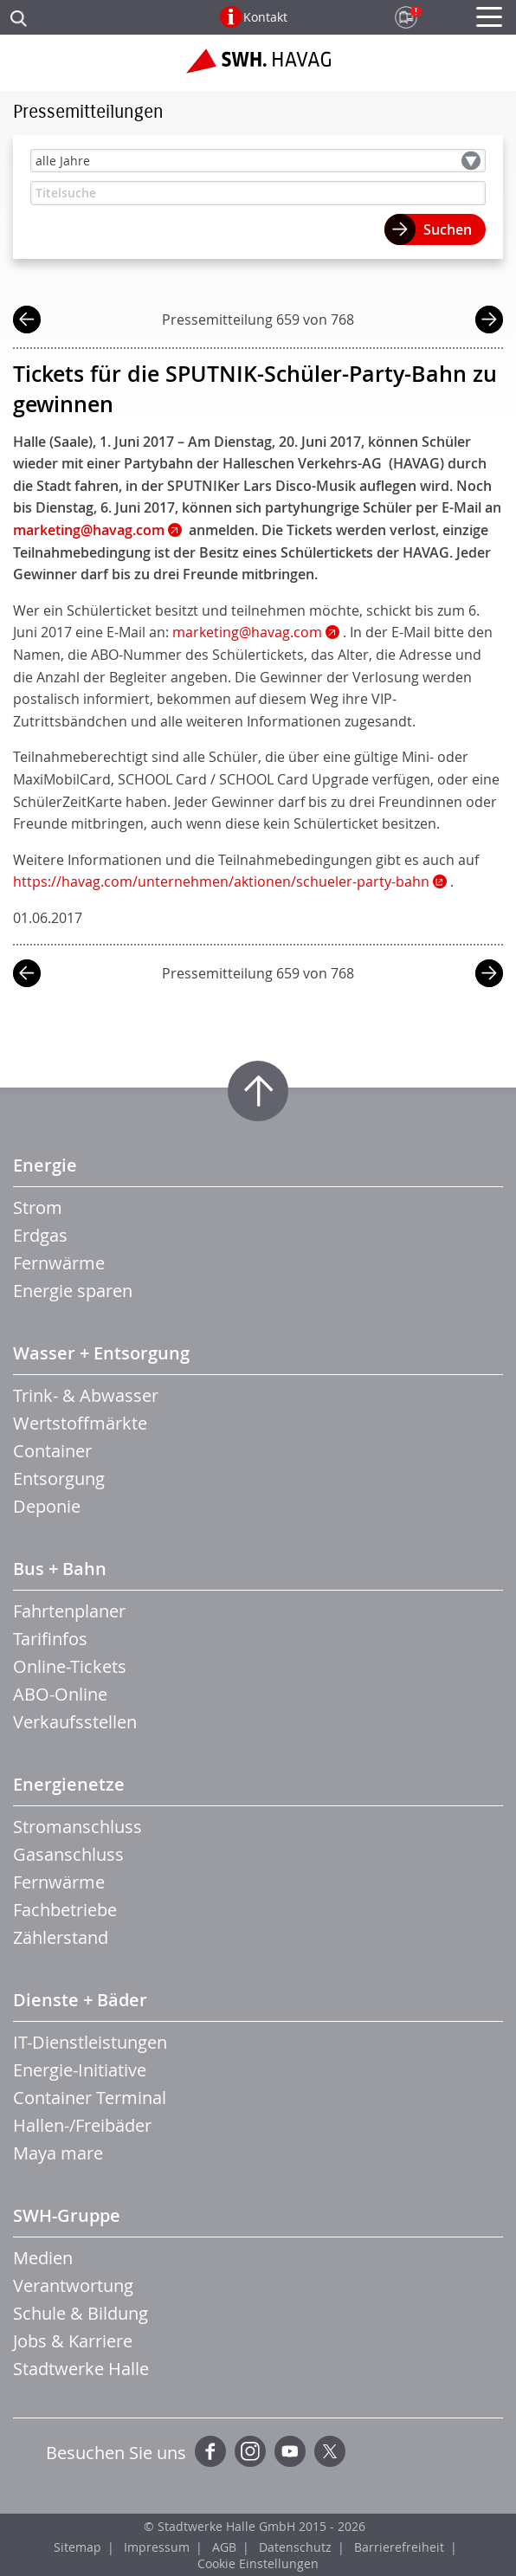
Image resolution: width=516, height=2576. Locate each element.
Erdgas (40, 1235)
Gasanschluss (68, 1854)
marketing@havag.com (247, 632)
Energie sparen (72, 1290)
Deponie (47, 1506)
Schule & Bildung (80, 2313)
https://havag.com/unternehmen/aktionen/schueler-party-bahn (221, 881)
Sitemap (77, 2547)
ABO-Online (60, 1694)
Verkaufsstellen (75, 1721)
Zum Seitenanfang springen (258, 1091)
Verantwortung (73, 2285)
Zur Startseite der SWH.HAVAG (258, 67)
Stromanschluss (77, 1826)
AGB (224, 2547)
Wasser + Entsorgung (101, 1353)
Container (52, 1450)
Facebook (210, 2451)
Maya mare (58, 2153)
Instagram (250, 2451)
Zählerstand (60, 1937)
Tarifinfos (50, 1638)
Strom (37, 1207)
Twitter (329, 2451)
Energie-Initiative (79, 2070)
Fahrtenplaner (69, 1611)
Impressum (157, 2547)
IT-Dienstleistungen (90, 2042)
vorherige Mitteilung (27, 321)
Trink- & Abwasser (85, 1395)
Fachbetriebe (65, 1909)
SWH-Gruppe (66, 2215)
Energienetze (69, 1784)
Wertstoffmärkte (80, 1423)
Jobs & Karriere (72, 2341)
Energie (45, 1165)
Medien (43, 2257)
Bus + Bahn (59, 1568)
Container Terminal (89, 2097)
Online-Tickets (69, 1666)
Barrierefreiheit (399, 2547)
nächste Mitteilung (489, 321)
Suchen (447, 229)
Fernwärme (59, 1263)
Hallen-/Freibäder (82, 2125)
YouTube (290, 2451)
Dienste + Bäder (80, 1999)
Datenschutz (295, 2547)
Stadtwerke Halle (81, 2368)
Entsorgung (59, 1478)
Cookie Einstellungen (258, 2563)
